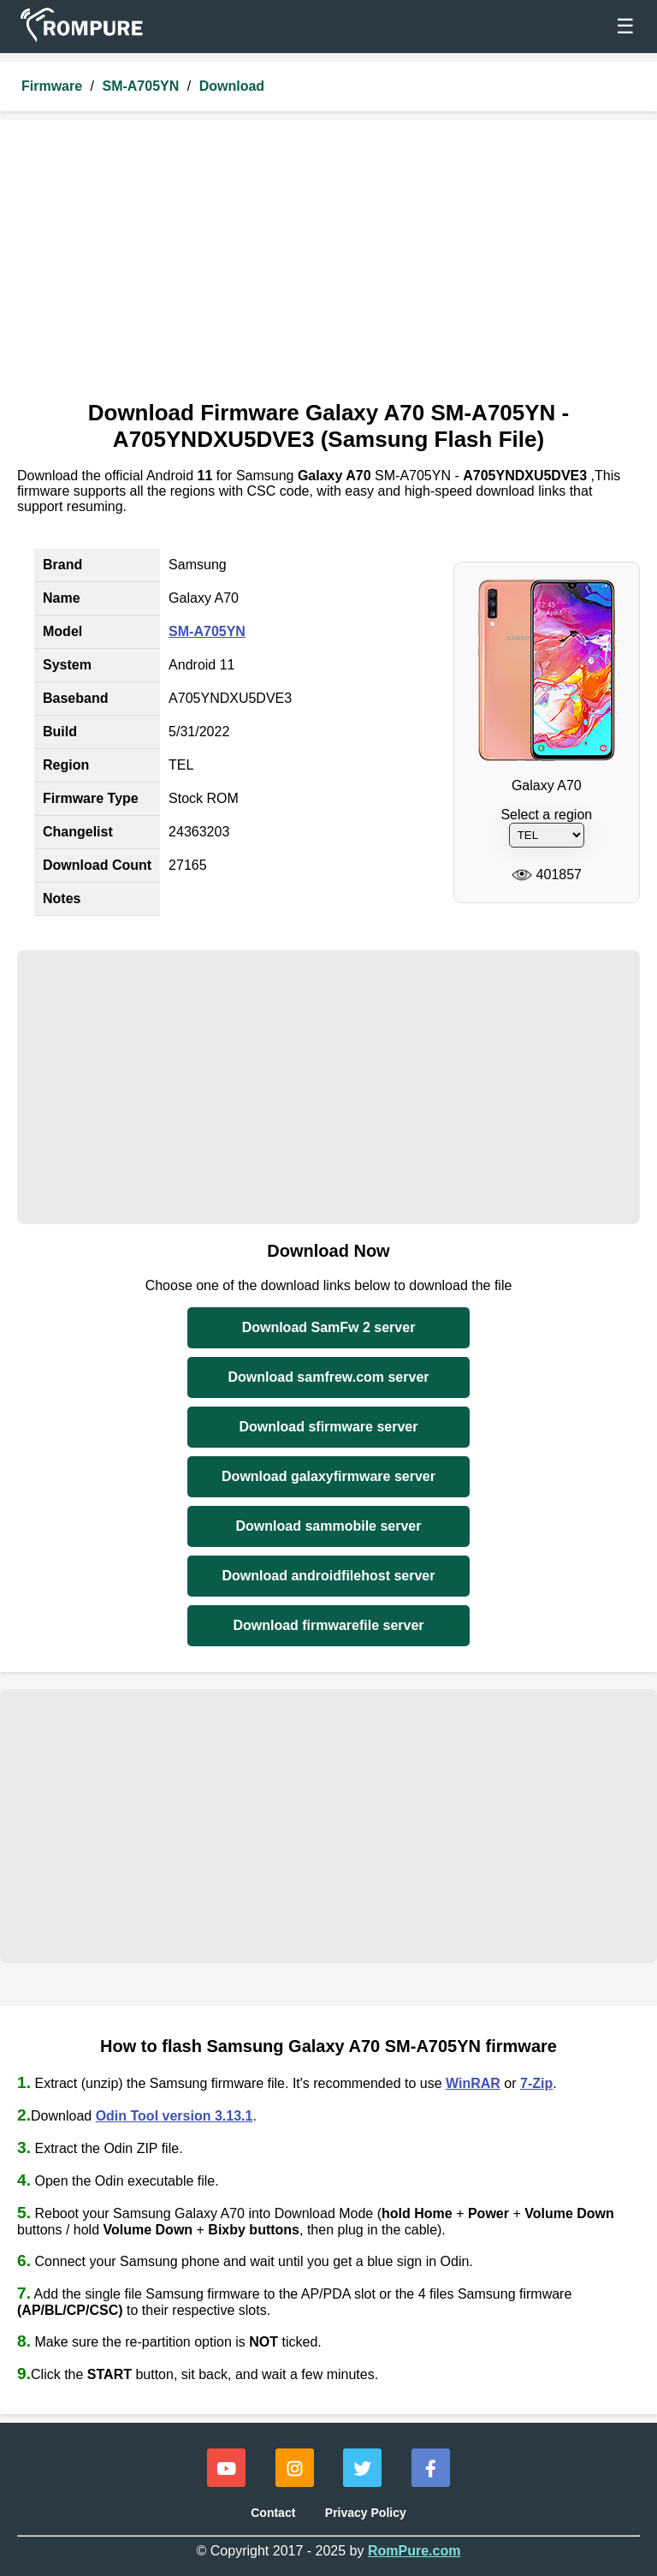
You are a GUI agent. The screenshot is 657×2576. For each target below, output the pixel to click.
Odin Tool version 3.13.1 (174, 2116)
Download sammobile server (329, 1526)
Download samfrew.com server (328, 1377)
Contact (273, 2512)
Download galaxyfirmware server (328, 1476)
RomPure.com (414, 2550)
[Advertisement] (328, 265)
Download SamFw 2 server (329, 1327)
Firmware (51, 86)
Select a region (546, 814)
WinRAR (473, 2083)
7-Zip (536, 2083)
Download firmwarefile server (328, 1625)
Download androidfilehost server (328, 1575)
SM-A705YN (140, 86)
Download (231, 86)
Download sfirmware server (329, 1426)
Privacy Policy (365, 2512)
